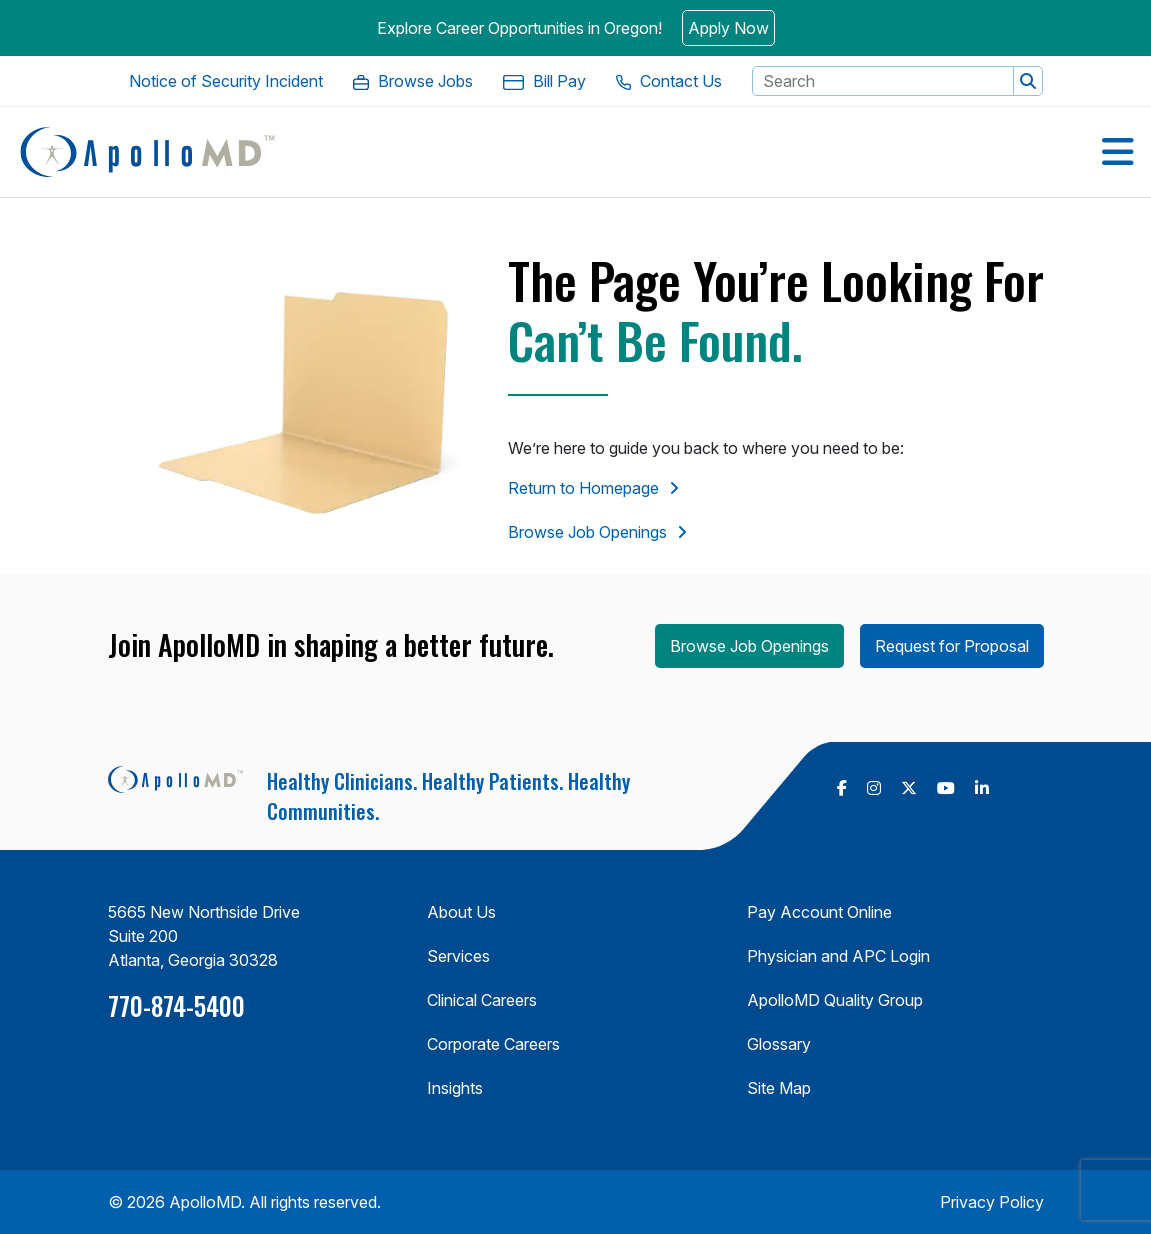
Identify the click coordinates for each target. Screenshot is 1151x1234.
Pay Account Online (819, 912)
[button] (1028, 81)
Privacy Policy (992, 1202)
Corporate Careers (493, 1044)
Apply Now (728, 28)
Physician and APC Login (838, 956)
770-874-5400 (176, 1005)
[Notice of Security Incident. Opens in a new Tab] (226, 81)
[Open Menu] (1118, 152)
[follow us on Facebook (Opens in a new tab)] (842, 788)
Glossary (779, 1044)
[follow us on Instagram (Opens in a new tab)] (874, 788)
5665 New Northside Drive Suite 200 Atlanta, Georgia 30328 (204, 936)
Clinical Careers (482, 1000)
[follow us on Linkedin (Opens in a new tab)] (982, 788)
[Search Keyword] (883, 81)
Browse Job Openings (587, 532)
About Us (461, 912)
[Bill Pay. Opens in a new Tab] (544, 81)
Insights (455, 1088)
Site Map (779, 1088)
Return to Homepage (583, 488)
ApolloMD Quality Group (835, 1000)
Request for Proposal (952, 646)
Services (458, 956)
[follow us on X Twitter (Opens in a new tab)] (909, 788)
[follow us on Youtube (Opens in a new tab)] (946, 788)
